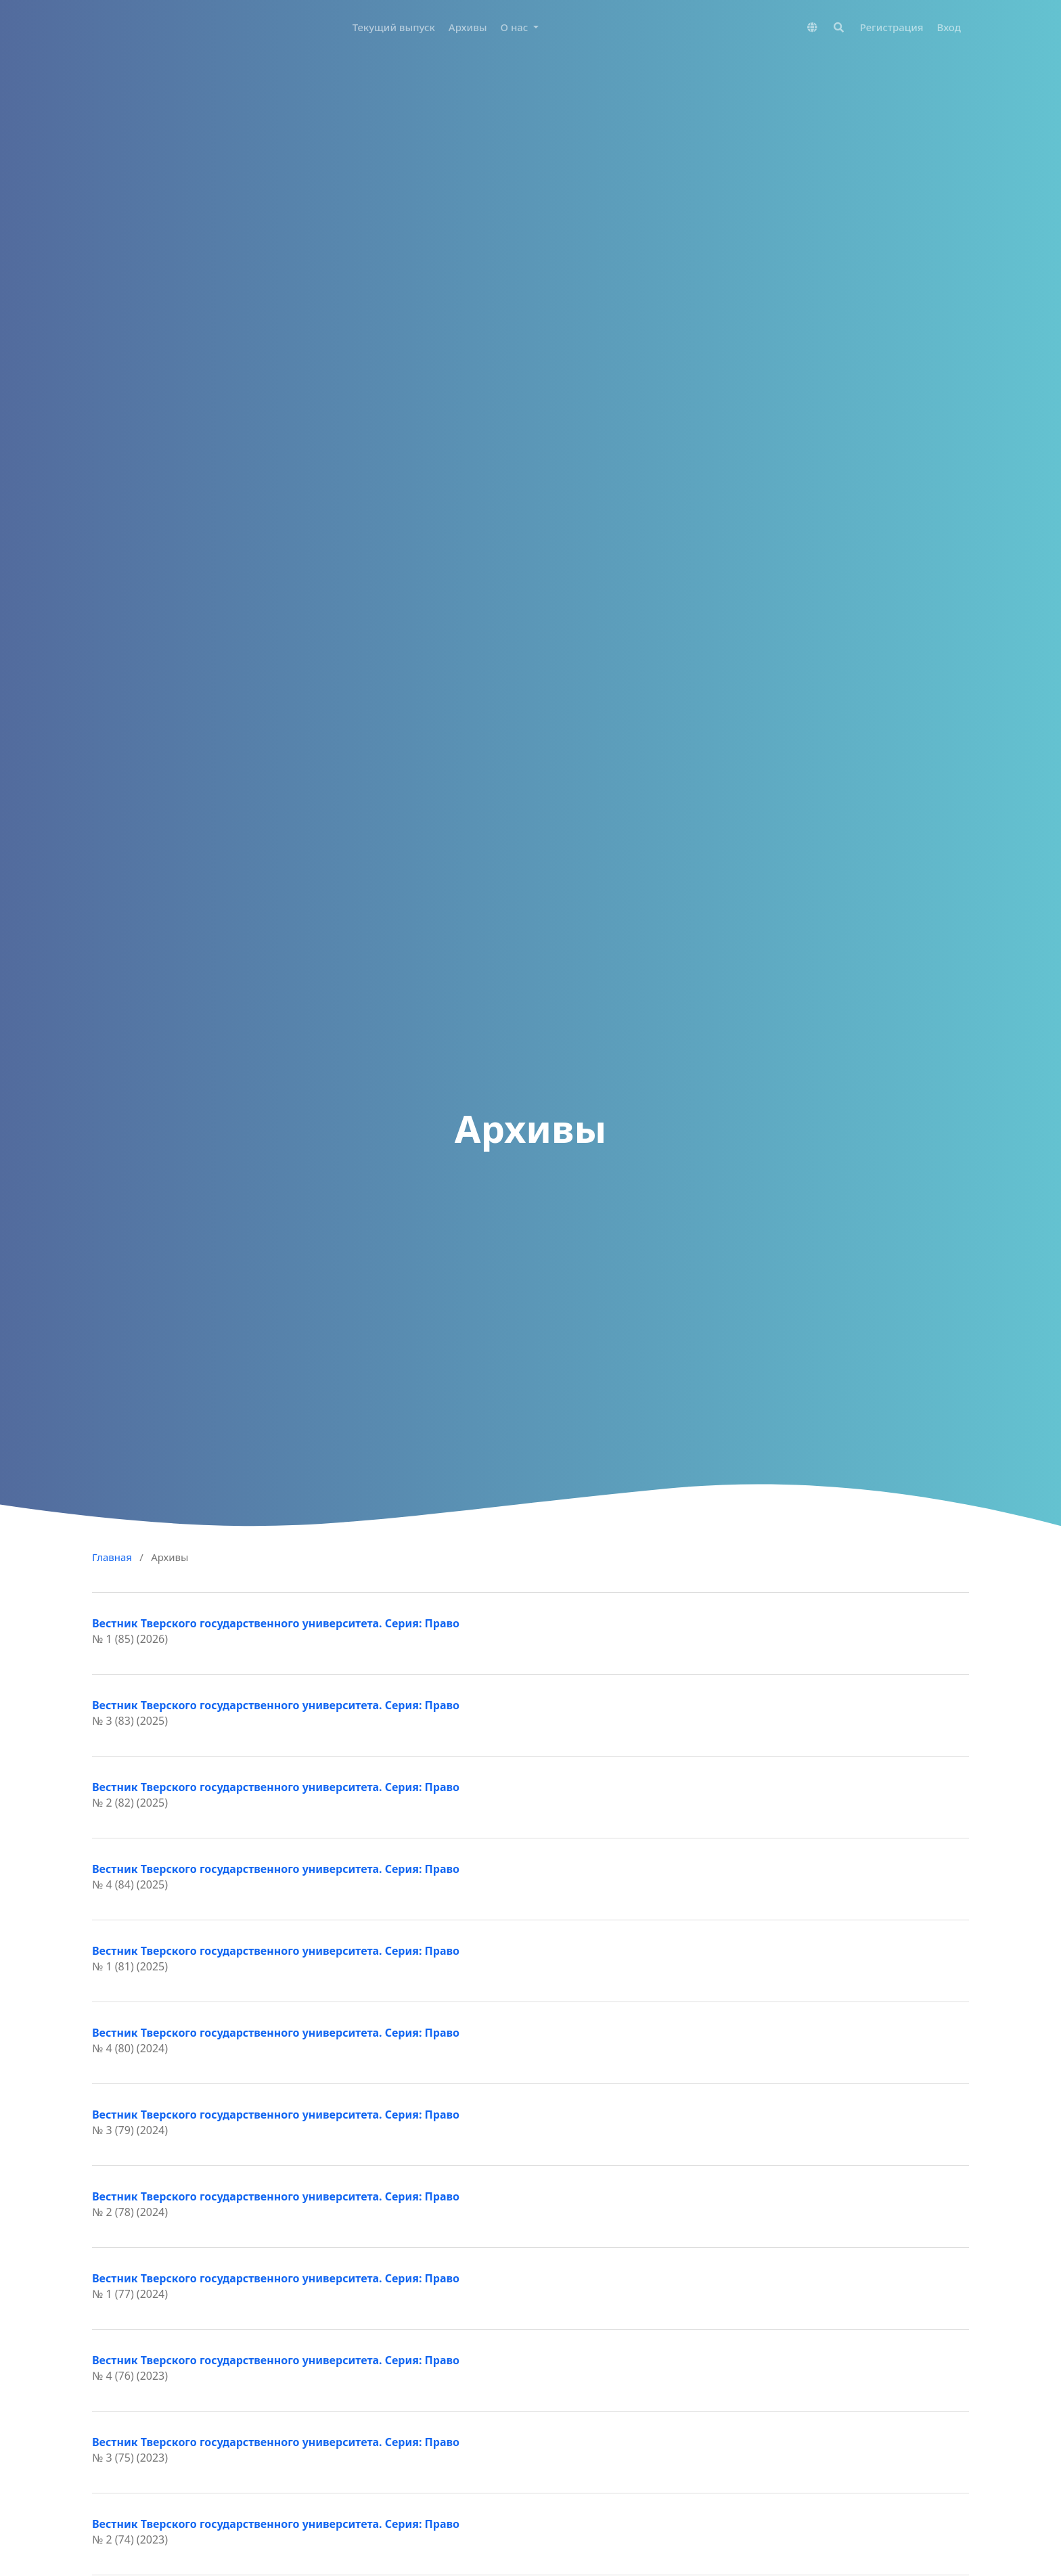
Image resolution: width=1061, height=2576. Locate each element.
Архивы (468, 27)
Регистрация (892, 27)
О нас (516, 27)
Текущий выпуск (394, 27)
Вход (949, 27)
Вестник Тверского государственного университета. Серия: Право (275, 1623)
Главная (112, 1557)
